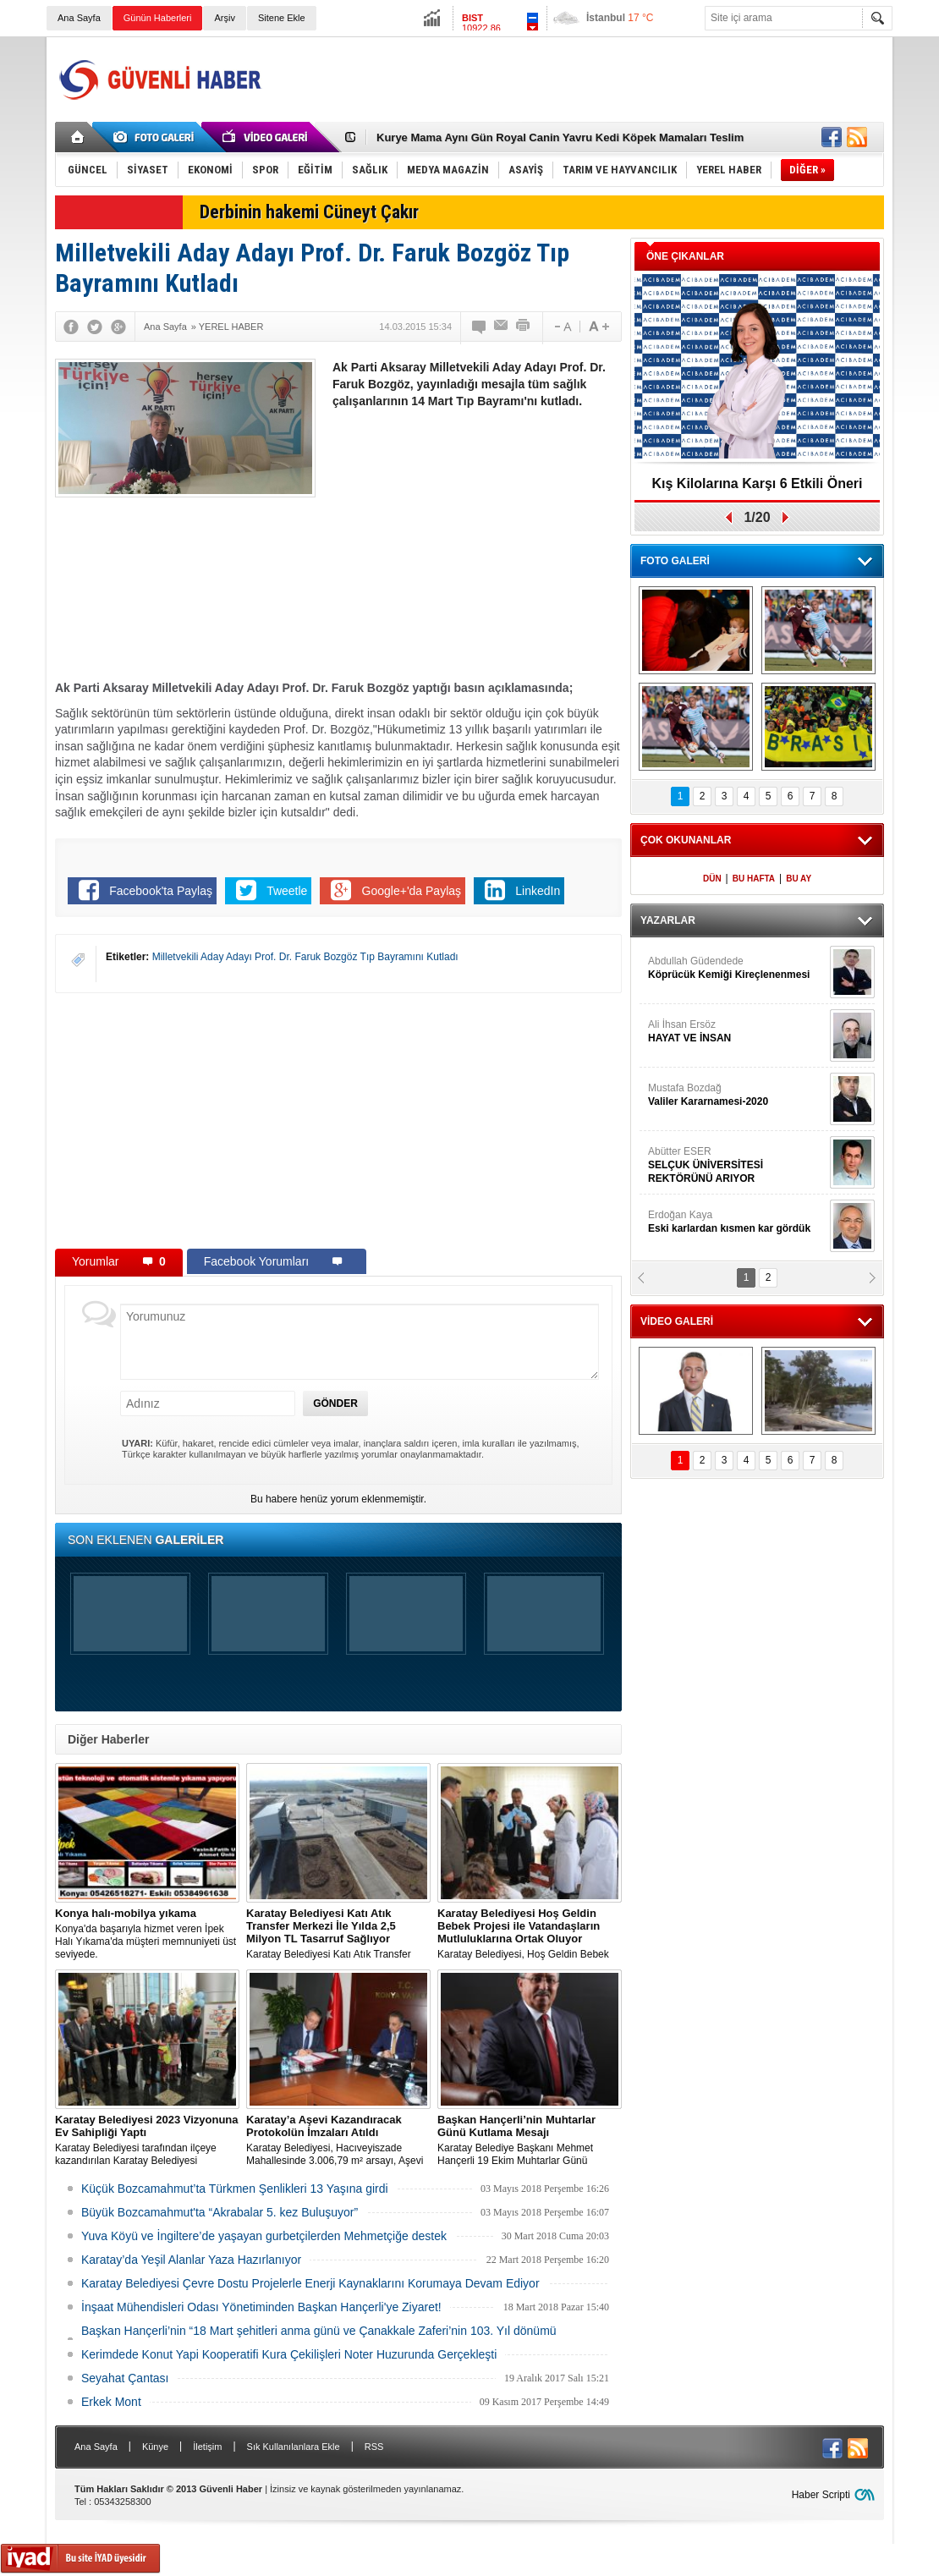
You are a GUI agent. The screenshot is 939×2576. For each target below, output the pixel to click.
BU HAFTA (754, 878)
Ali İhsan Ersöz (737, 1032)
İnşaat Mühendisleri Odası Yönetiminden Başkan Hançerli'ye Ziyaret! (261, 2307)
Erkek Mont (111, 2401)
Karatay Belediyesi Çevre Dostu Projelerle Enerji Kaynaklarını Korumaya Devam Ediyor (310, 2283)
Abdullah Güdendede (737, 968)
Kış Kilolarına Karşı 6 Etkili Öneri (757, 483)
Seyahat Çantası (125, 2378)
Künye (155, 2446)
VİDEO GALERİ (676, 1321)
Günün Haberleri (158, 18)
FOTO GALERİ (675, 561)
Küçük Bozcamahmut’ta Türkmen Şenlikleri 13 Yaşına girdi (234, 2188)
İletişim (207, 2446)
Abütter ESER (737, 1165)
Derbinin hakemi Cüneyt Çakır (309, 211)
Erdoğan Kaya (737, 1222)
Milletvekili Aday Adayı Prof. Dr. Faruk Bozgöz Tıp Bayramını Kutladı (305, 957)
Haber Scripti (821, 2495)
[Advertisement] (576, 79)
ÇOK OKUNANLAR (685, 840)
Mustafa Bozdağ (737, 1095)
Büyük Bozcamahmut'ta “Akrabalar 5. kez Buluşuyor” (219, 2212)
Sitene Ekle (281, 18)
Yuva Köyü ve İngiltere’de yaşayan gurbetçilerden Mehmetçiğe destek (264, 2236)
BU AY (798, 878)
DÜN (712, 878)
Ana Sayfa (79, 18)
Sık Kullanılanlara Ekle (293, 2446)
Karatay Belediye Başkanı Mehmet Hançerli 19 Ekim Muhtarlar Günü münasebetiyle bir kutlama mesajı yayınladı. (529, 2140)
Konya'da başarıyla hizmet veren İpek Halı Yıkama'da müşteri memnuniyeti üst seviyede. (147, 1933)
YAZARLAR (667, 920)
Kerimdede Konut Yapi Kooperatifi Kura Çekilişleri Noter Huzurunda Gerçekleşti (289, 2354)
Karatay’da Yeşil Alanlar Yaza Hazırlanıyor (191, 2259)
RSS (374, 2446)
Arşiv (224, 18)
